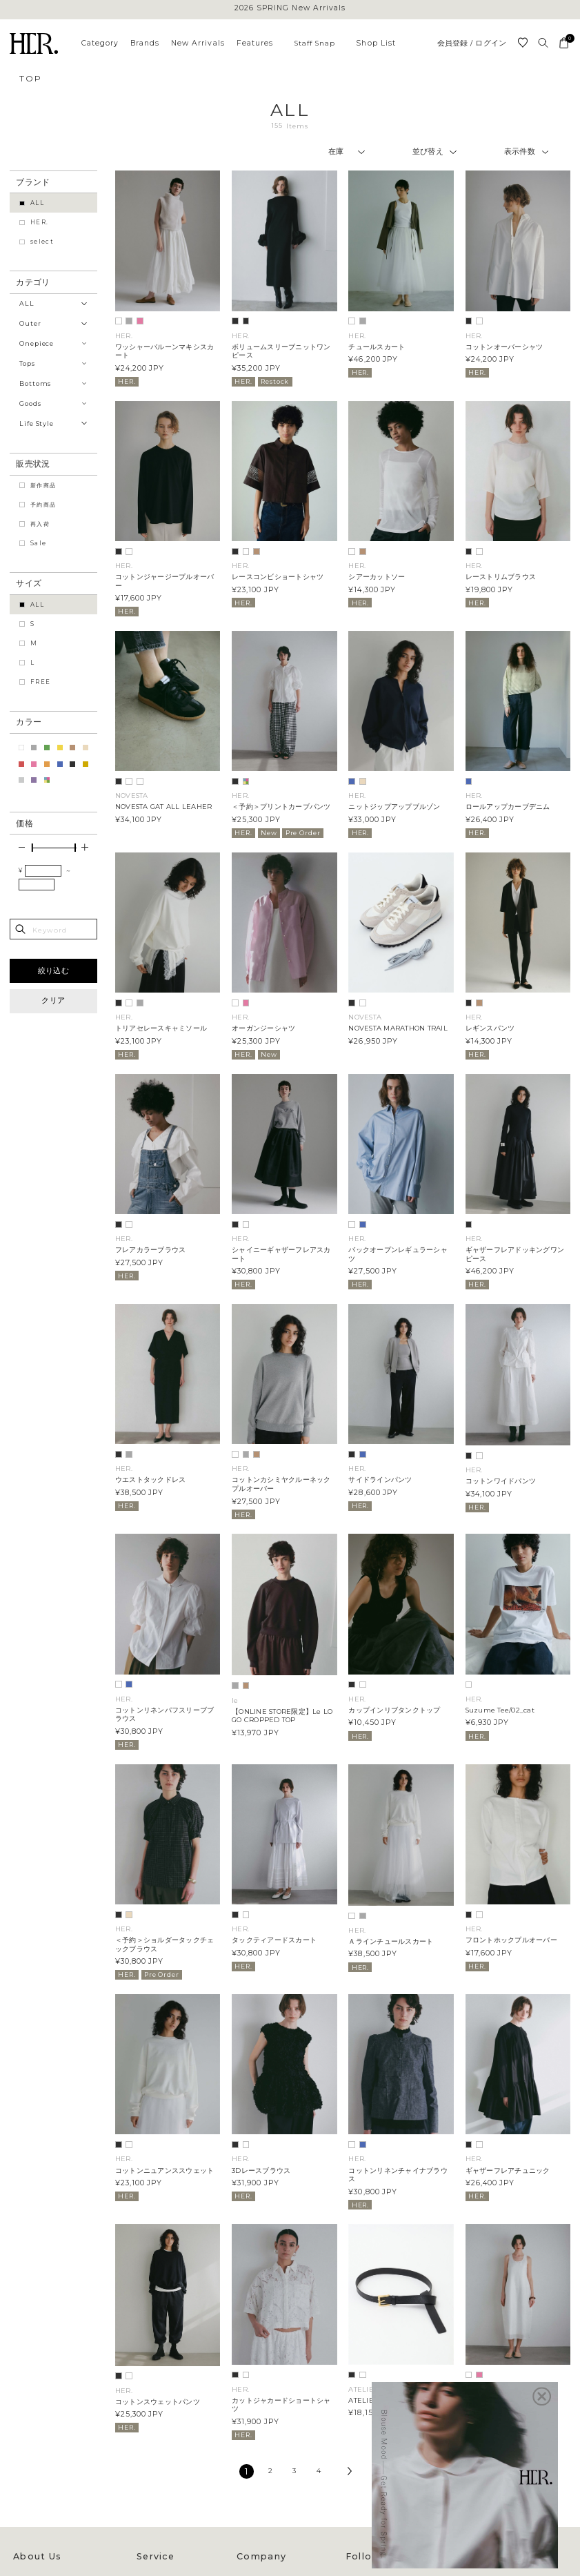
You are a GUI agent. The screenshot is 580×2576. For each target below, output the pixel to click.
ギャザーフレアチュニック (508, 2170)
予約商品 (43, 504)
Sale (38, 543)
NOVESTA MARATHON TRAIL (397, 1028)
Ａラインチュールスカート (390, 1941)
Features (255, 43)
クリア (53, 1000)
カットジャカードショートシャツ (281, 2405)
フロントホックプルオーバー (511, 1940)
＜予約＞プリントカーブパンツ (281, 806)
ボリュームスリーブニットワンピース (281, 351)
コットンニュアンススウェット (164, 2170)
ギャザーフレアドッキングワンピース (515, 1254)
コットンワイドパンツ (501, 1481)
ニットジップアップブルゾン (394, 806)
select (42, 241)
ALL (37, 202)
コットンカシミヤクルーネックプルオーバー (281, 1484)
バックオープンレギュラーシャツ (397, 1254)
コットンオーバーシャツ (504, 347)
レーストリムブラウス (501, 576)
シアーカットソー (376, 576)
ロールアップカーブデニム (508, 806)
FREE (40, 682)
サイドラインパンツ (380, 1479)
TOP (30, 78)
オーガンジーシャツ (263, 1028)
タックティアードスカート (274, 1940)
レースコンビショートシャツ (277, 576)
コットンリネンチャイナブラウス (397, 2175)
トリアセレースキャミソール (161, 1028)
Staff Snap (314, 43)
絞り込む (53, 970)
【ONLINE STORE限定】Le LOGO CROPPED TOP (282, 1716)
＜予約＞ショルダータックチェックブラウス (164, 1944)
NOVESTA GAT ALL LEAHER (163, 806)
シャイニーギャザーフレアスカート (281, 1254)
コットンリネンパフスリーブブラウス (164, 1714)
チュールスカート (376, 347)
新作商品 (43, 485)
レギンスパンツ (490, 1028)
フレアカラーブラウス (150, 1249)
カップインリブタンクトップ (394, 1710)
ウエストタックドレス (150, 1479)
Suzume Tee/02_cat (500, 1710)
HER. (39, 222)
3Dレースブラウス (261, 2170)
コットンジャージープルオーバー (164, 581)
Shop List (375, 43)
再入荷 (40, 523)
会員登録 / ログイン (472, 44)
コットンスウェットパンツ (157, 2402)
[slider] (32, 847)
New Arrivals (198, 43)
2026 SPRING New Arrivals (290, 8)
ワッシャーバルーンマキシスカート (164, 351)
